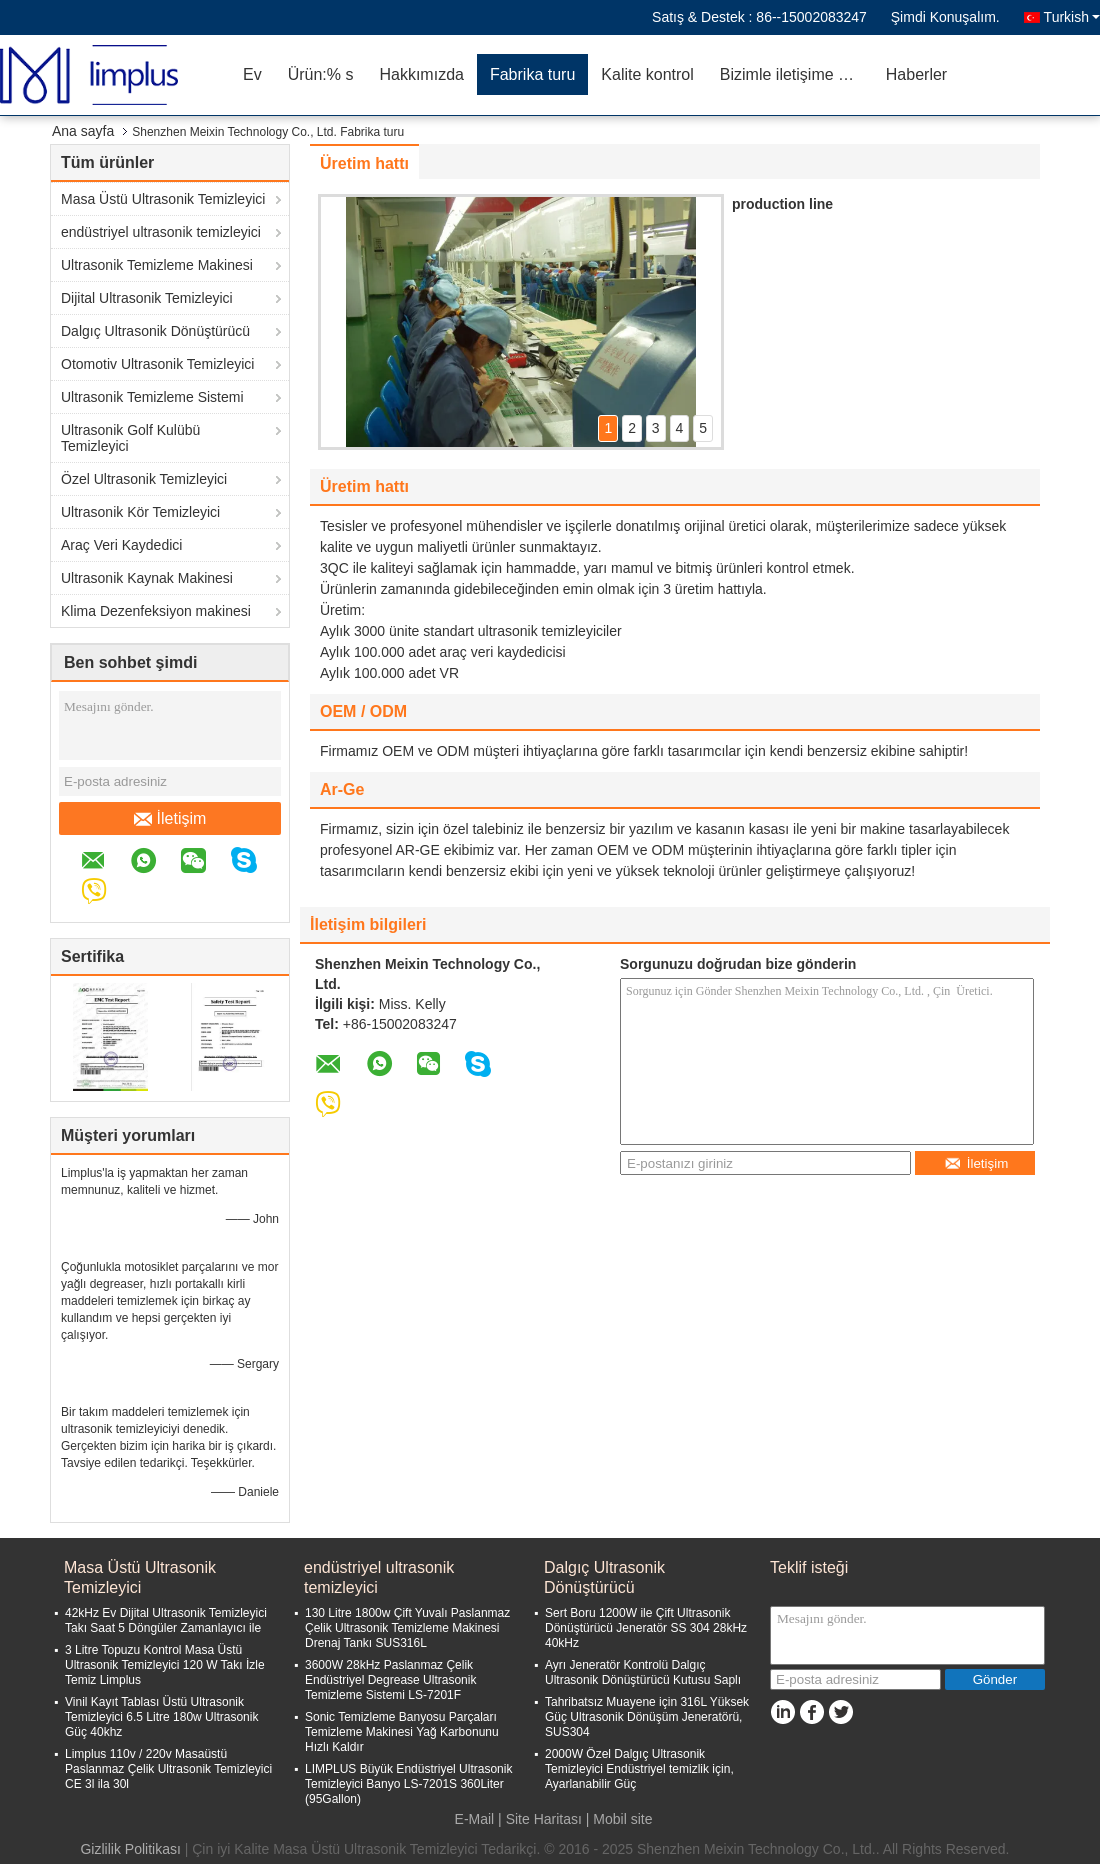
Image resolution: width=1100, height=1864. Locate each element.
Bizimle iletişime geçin (796, 74)
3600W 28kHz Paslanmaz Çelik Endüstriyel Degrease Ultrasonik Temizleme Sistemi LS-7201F (390, 1680)
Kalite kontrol (647, 74)
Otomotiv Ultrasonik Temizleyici (157, 364)
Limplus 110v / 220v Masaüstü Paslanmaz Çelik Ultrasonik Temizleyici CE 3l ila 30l (168, 1769)
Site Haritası (544, 1819)
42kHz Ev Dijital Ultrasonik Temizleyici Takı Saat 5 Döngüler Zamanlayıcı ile (166, 1620)
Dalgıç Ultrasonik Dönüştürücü (155, 331)
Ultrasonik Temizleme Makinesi (157, 265)
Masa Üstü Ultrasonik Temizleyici (163, 199)
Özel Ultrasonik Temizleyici (144, 479)
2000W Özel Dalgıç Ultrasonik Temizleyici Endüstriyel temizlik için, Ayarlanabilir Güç (639, 1769)
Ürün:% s (321, 74)
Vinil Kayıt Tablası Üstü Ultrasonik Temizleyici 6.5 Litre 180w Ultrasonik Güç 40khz (161, 1717)
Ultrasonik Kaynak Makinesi (147, 578)
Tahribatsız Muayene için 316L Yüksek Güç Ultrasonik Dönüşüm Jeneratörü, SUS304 (647, 1717)
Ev (252, 74)
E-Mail (475, 1819)
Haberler (916, 74)
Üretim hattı (364, 163)
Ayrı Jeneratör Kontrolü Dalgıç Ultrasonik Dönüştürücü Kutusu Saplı (643, 1672)
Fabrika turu (532, 74)
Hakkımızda (421, 74)
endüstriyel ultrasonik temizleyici (161, 232)
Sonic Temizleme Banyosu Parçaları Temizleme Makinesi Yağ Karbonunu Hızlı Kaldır (402, 1732)
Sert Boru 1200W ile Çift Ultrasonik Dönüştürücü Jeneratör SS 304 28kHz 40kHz (646, 1628)
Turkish (1072, 17)
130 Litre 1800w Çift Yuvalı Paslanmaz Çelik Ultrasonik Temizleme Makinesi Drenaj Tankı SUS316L (407, 1628)
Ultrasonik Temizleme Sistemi (152, 397)
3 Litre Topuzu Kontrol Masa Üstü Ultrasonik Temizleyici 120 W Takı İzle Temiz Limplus (165, 1665)
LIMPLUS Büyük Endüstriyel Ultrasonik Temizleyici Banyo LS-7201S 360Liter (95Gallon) (408, 1784)
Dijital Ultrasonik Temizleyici (147, 298)
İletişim (170, 819)
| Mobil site (619, 1819)
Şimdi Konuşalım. (945, 17)
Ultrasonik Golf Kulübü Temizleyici (130, 438)
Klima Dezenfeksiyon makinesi (156, 611)
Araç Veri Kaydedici (121, 545)
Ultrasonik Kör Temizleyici (140, 512)
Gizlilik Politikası (130, 1849)
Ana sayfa (83, 131)
